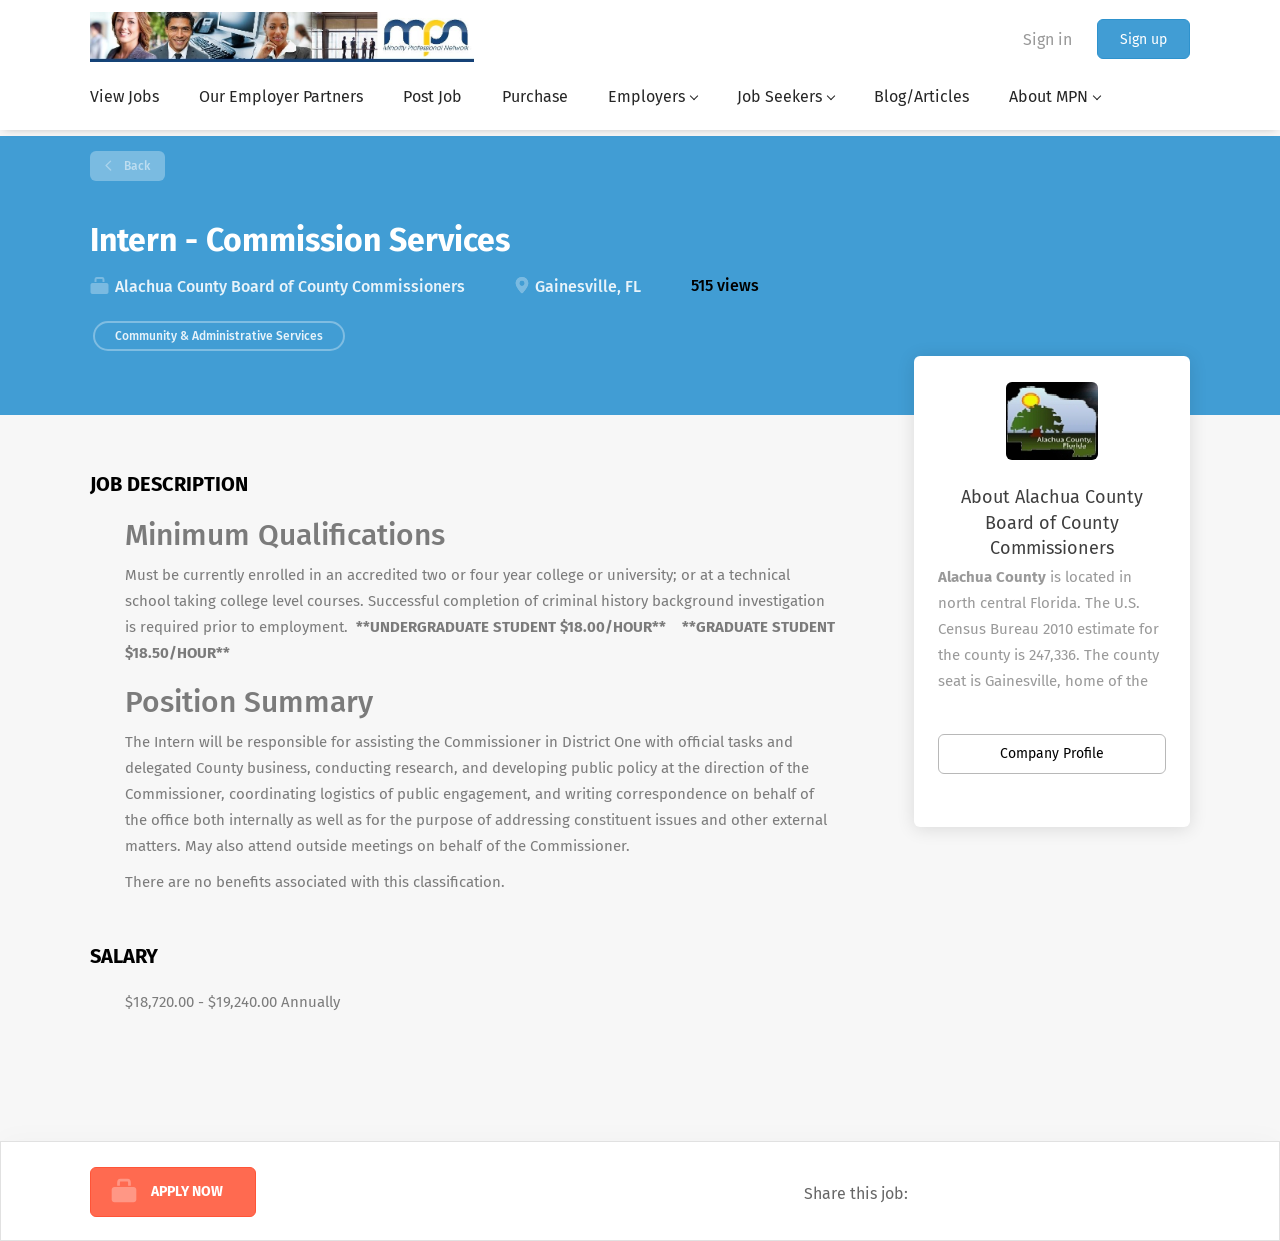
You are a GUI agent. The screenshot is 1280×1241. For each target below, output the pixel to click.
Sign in (1047, 39)
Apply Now (187, 1191)
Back (135, 166)
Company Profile (1052, 753)
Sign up (1143, 39)
